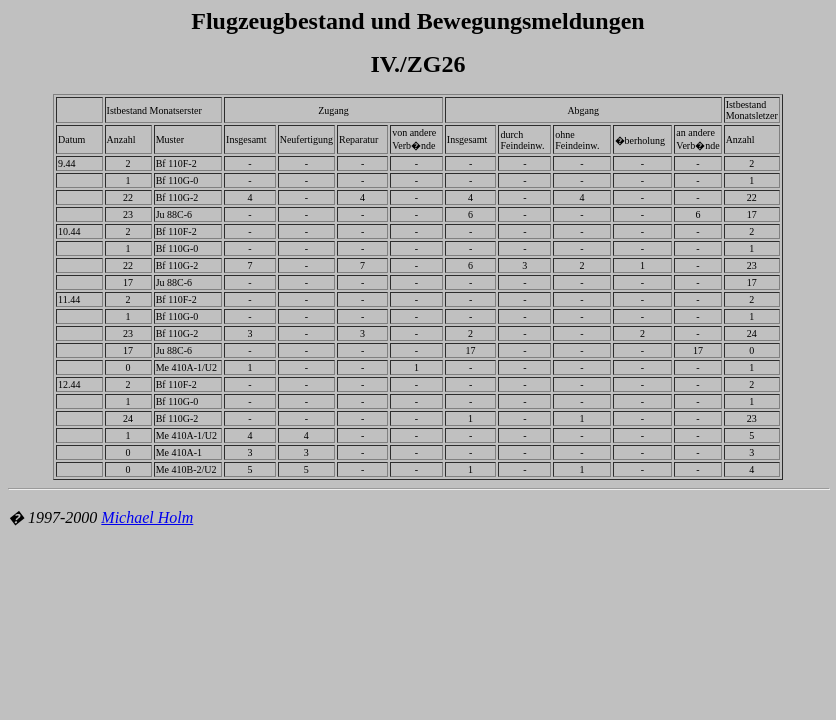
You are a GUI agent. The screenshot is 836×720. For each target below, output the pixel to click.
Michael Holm (147, 517)
